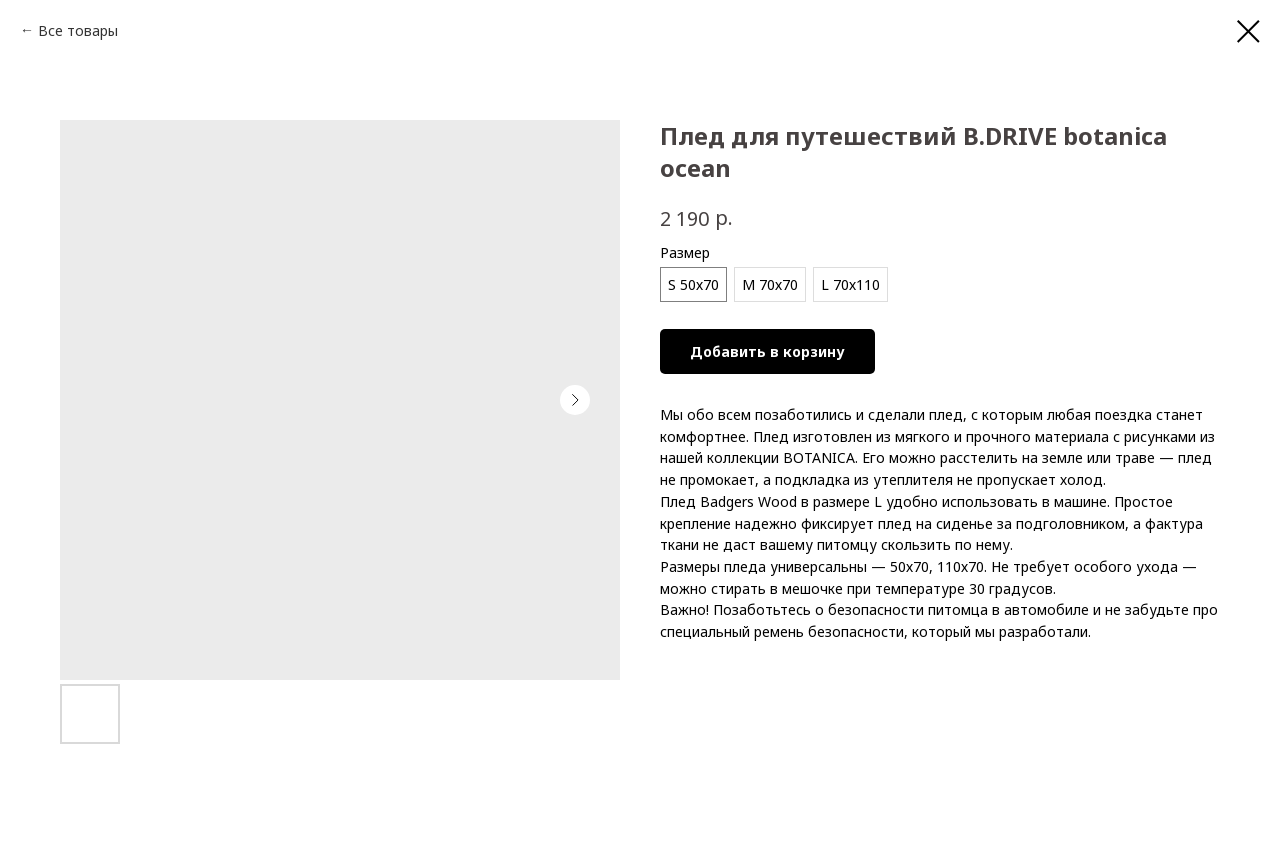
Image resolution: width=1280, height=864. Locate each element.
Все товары (78, 30)
